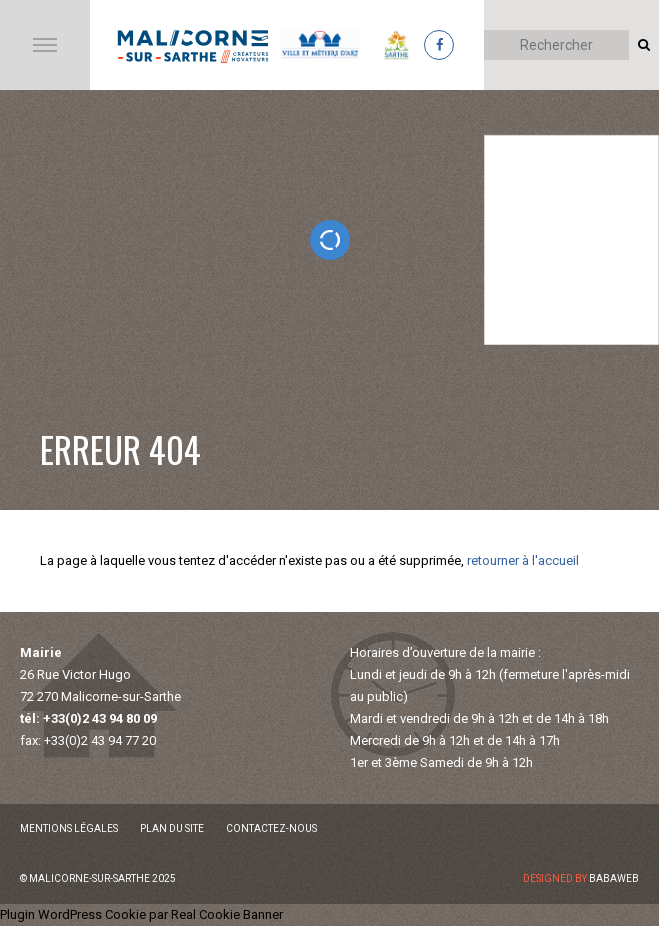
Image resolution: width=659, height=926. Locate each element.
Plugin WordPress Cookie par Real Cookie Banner (141, 914)
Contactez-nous (271, 828)
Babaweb (614, 878)
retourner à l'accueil (523, 560)
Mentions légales (69, 828)
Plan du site (172, 828)
